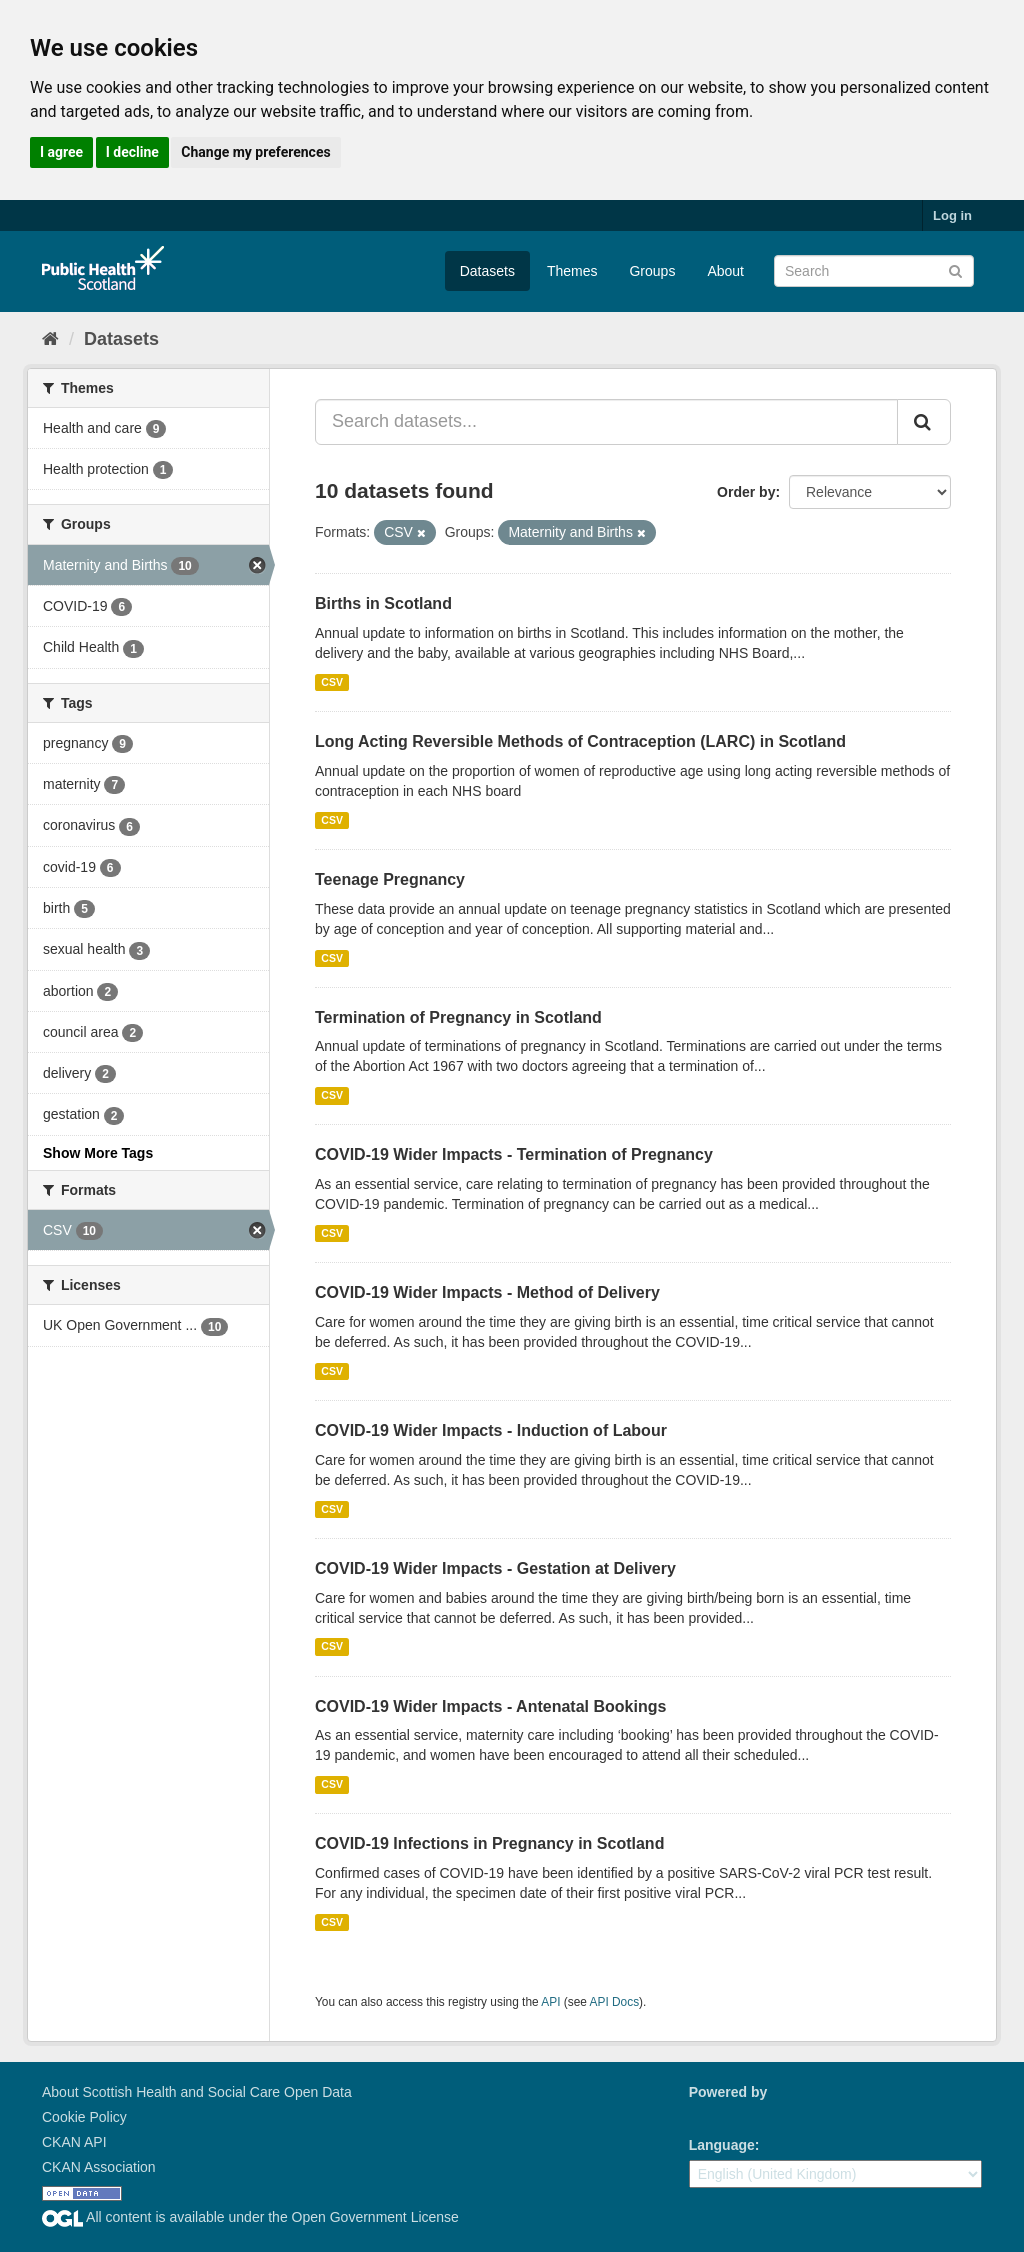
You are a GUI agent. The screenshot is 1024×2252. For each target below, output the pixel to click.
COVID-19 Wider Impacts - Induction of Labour (491, 1430)
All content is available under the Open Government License (250, 2217)
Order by (746, 492)
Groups (652, 271)
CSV (332, 682)
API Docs (615, 2002)
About (725, 271)
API (550, 2002)
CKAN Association (99, 2167)
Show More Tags (98, 1153)
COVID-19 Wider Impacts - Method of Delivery (487, 1292)
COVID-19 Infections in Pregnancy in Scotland (489, 1843)
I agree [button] (61, 152)
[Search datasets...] (606, 422)
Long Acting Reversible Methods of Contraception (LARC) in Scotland (580, 741)
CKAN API (74, 2142)
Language (722, 2145)
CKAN (723, 2114)
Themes (572, 271)
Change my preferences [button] (255, 152)
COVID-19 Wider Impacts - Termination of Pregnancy (514, 1154)
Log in (952, 215)
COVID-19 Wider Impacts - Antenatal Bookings (490, 1706)
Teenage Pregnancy (390, 879)
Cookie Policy (84, 2117)
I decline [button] (132, 152)
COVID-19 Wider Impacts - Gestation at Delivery (495, 1568)
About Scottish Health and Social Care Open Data (197, 2092)
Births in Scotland (383, 603)
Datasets (487, 271)
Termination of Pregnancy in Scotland (458, 1017)
